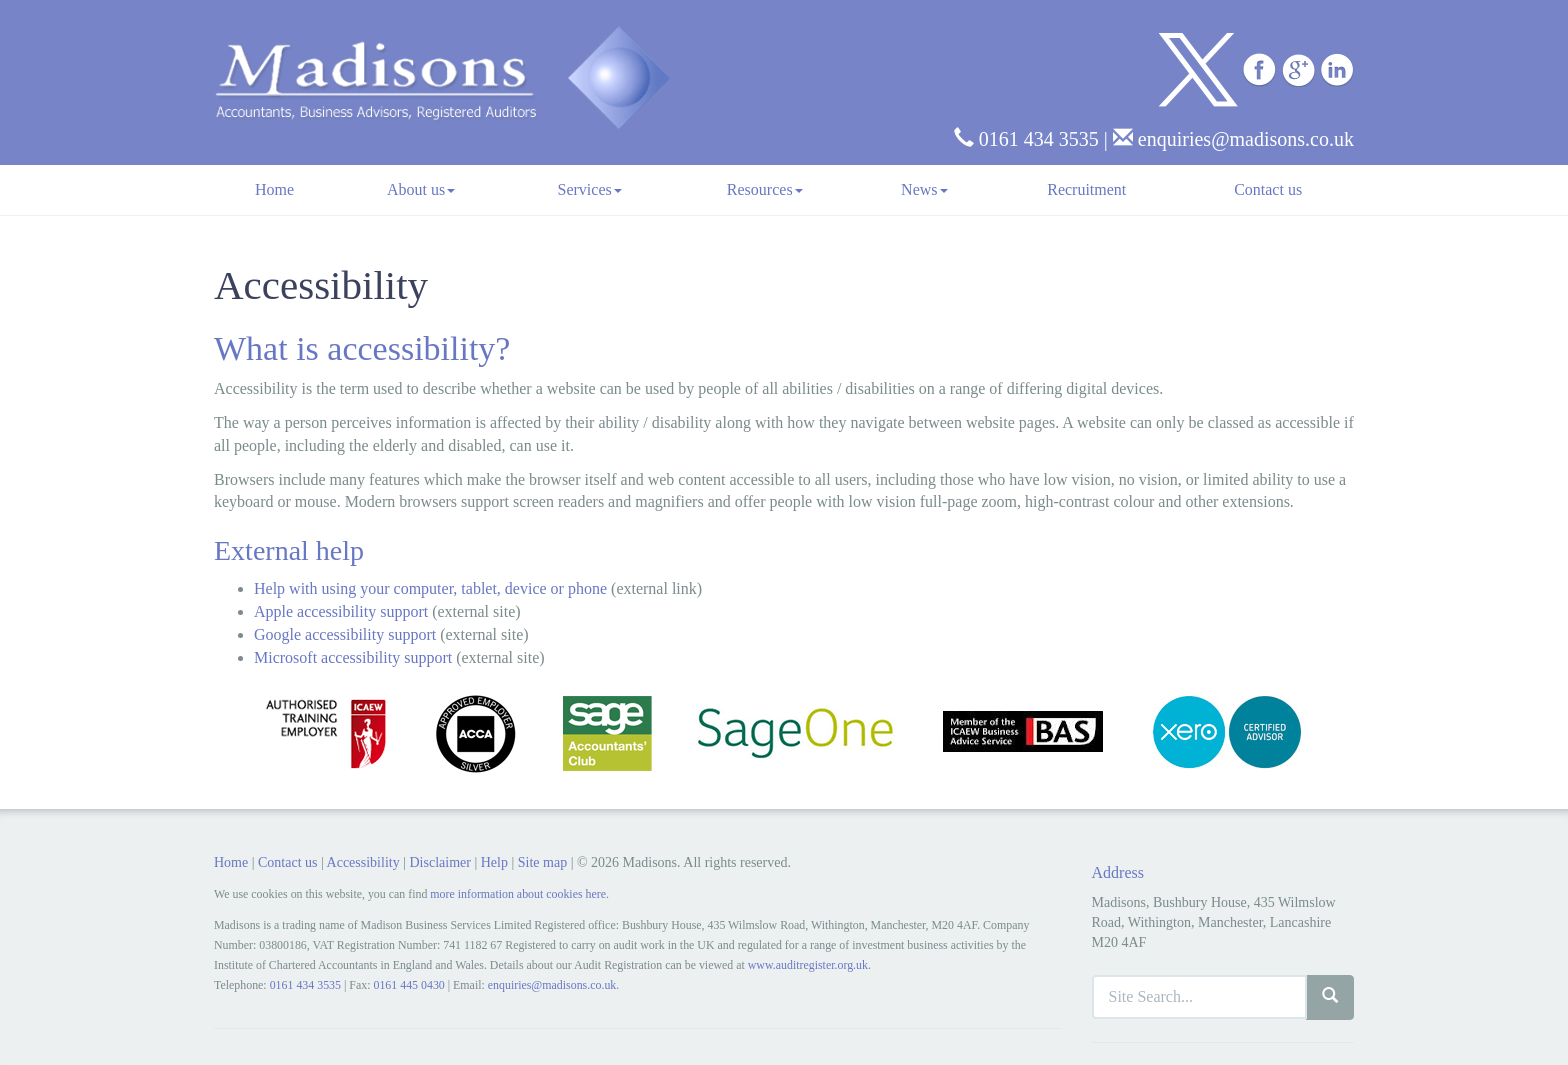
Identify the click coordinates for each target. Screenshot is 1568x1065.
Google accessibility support (345, 634)
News (924, 189)
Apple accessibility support (341, 611)
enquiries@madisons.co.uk (1233, 139)
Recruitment (1086, 189)
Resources (765, 189)
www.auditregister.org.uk (808, 965)
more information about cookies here (518, 894)
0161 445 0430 (408, 985)
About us (421, 189)
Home (274, 189)
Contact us (1268, 189)
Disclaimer (439, 862)
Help (494, 862)
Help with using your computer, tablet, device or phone (430, 588)
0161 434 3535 (1026, 139)
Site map (542, 862)
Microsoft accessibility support (353, 657)
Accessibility (363, 862)
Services (590, 189)
